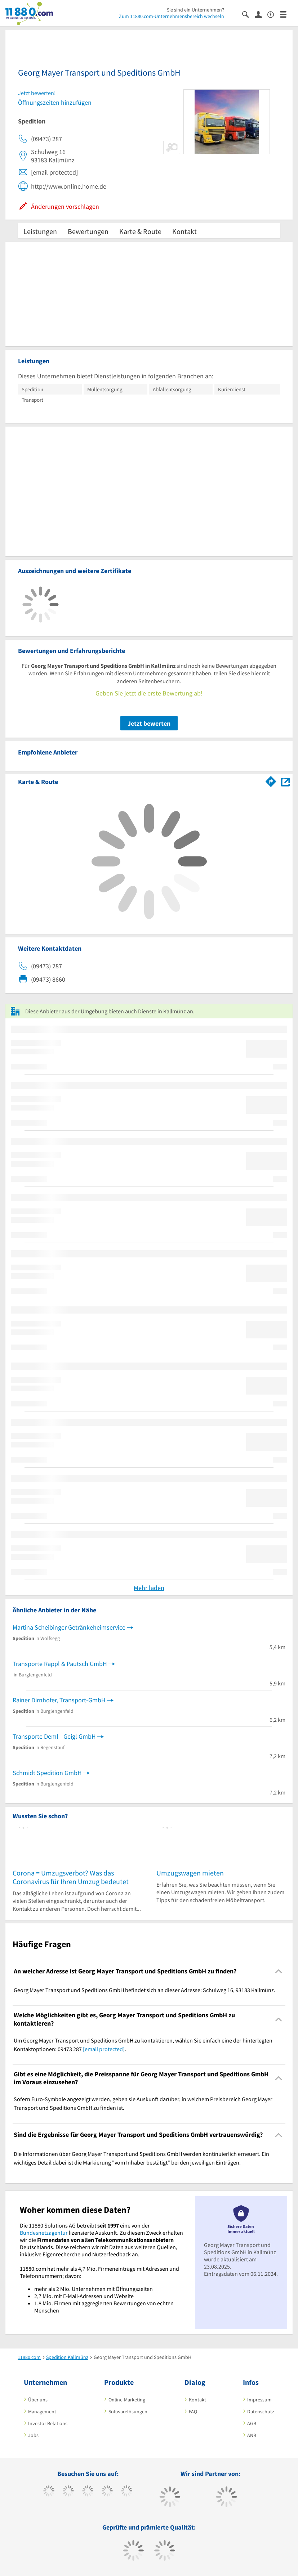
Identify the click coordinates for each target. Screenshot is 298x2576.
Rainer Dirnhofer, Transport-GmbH (59, 1700)
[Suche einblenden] (248, 13)
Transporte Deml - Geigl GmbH (54, 1736)
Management (42, 2411)
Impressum (259, 2399)
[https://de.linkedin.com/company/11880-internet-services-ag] (127, 2492)
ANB (251, 2435)
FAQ (193, 2411)
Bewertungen (88, 231)
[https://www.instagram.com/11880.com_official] (88, 2492)
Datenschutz (260, 2411)
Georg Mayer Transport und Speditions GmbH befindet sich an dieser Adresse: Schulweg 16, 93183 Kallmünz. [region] (144, 1990)
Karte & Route (140, 231)
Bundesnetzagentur (44, 2232)
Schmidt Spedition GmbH (47, 1773)
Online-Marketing (126, 2399)
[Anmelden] (261, 14)
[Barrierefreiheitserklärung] (273, 13)
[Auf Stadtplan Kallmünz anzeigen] (285, 781)
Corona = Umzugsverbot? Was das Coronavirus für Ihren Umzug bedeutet (71, 1877)
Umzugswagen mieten (190, 1872)
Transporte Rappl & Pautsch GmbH (60, 1663)
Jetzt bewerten (149, 723)
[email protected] (104, 2049)
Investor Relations (47, 2423)
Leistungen (40, 231)
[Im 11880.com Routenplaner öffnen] (271, 780)
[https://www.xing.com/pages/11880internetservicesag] (107, 2492)
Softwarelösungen (127, 2411)
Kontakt (184, 231)
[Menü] (286, 13)
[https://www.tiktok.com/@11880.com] (68, 2492)
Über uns (38, 2399)
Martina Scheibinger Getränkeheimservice (69, 1627)
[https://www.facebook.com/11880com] (49, 2492)
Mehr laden (149, 1588)
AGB (251, 2423)
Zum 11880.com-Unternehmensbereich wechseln (171, 16)
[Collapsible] (279, 1971)
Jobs (33, 2435)
